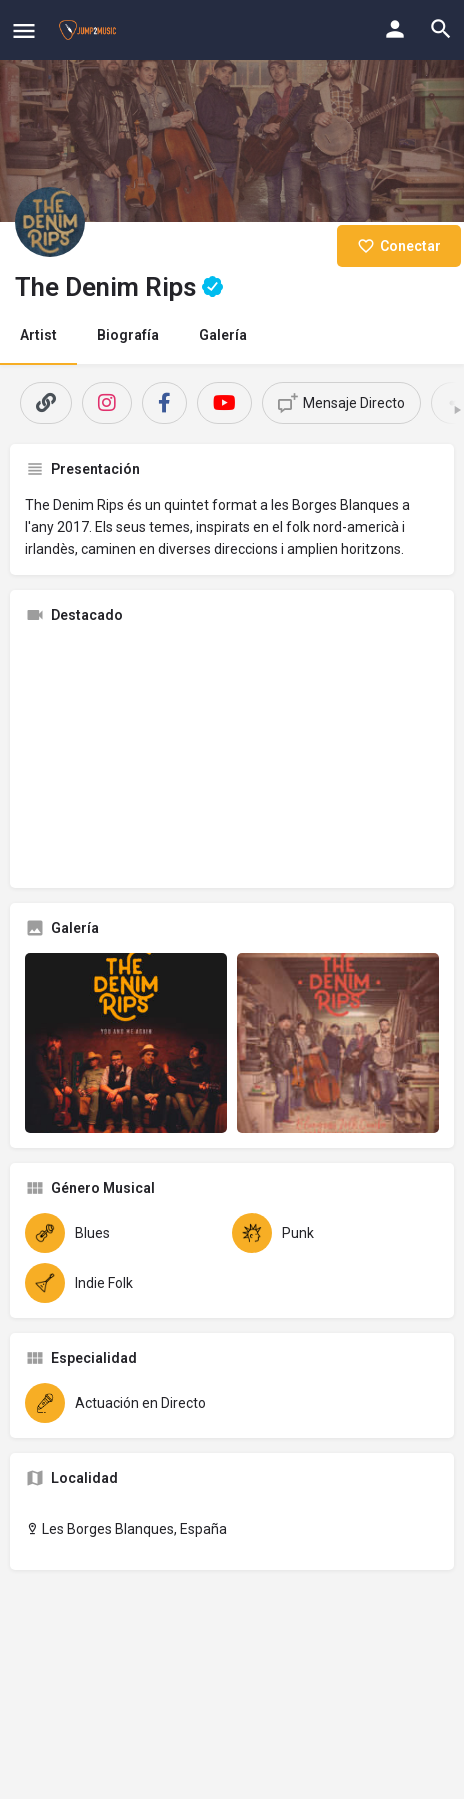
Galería (223, 335)
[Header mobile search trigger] (441, 29)
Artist (38, 335)
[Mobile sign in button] (395, 29)
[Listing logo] (50, 222)
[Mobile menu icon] (24, 30)
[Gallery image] (126, 1043)
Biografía (128, 335)
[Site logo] (90, 30)
